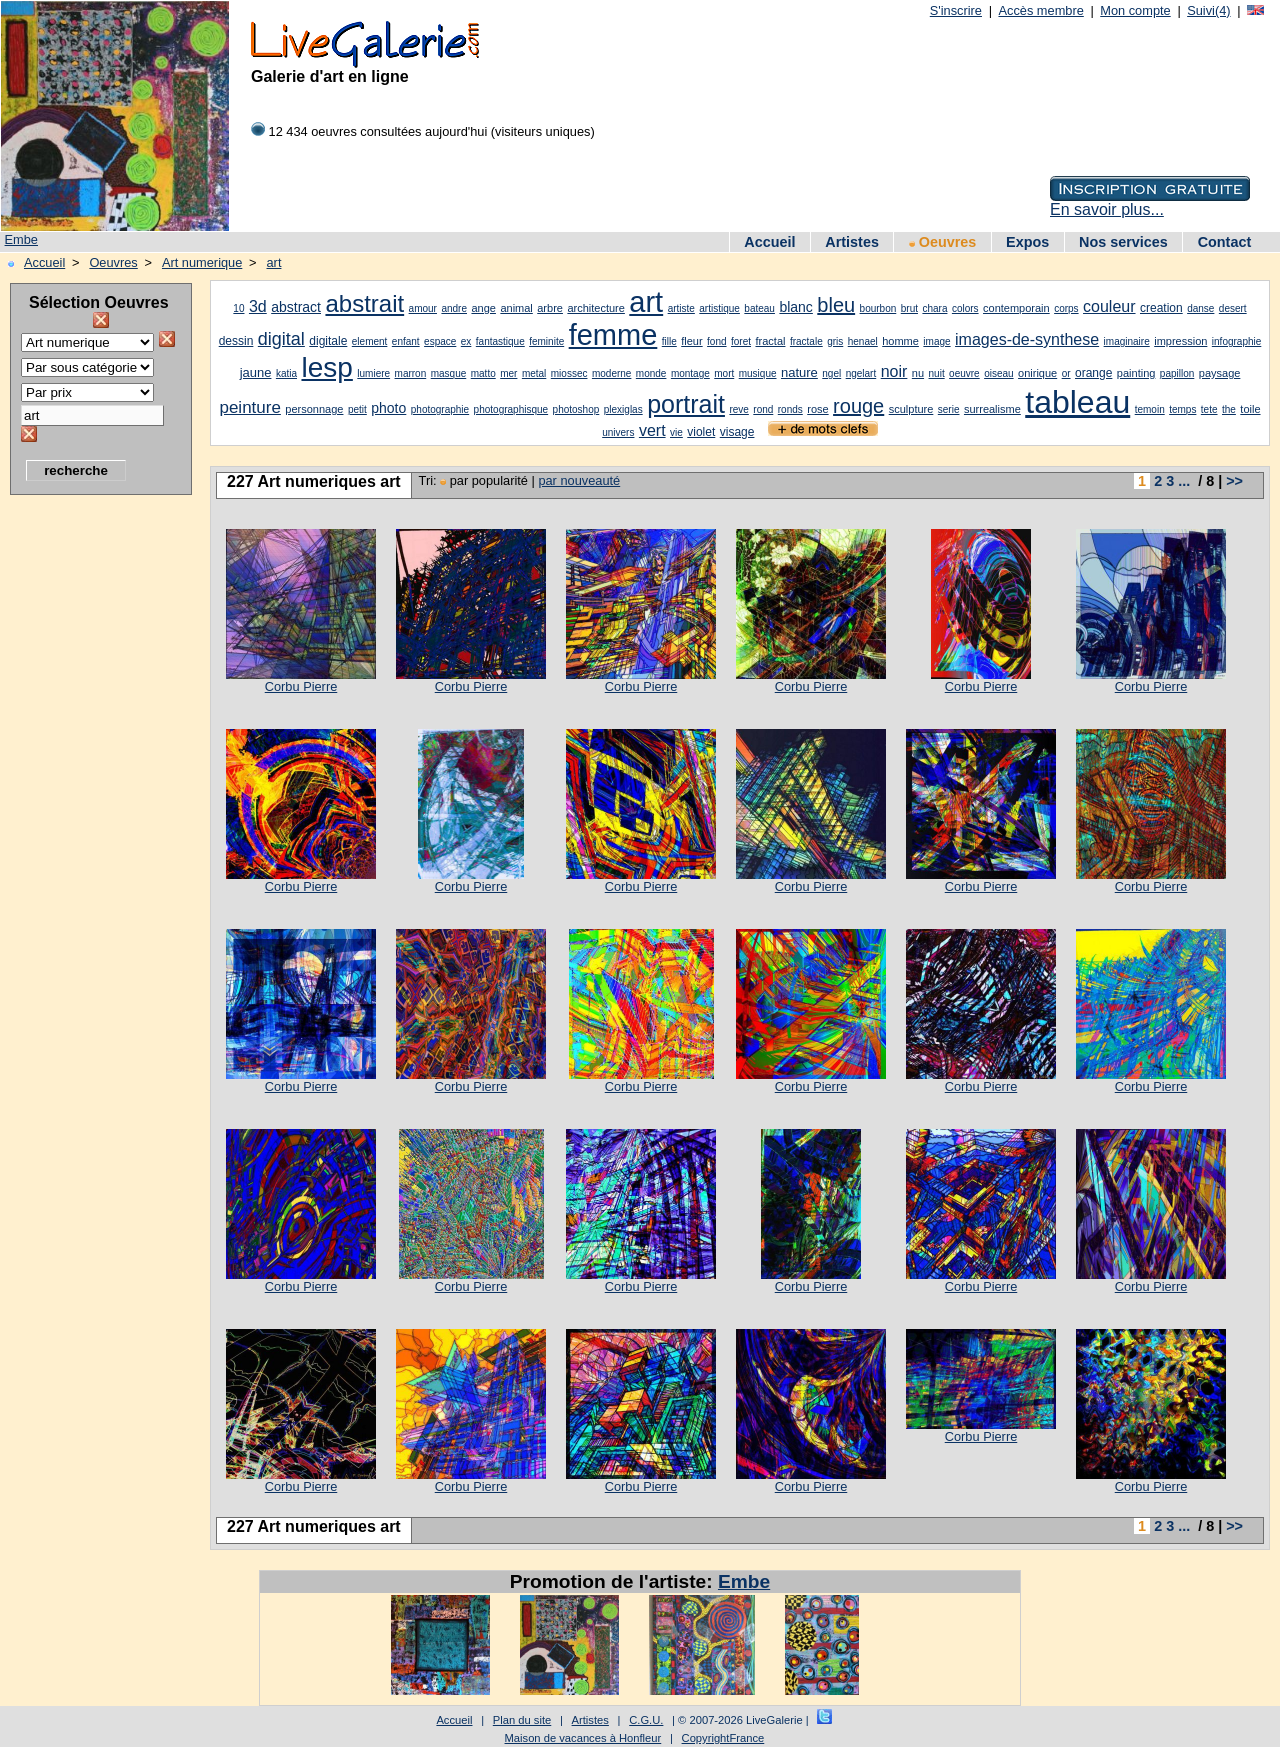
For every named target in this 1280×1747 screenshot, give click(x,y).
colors (965, 308)
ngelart (861, 373)
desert (1233, 308)
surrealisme (992, 409)
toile (1250, 409)
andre (454, 308)
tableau (1077, 402)
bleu (836, 305)
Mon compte (1135, 10)
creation (1161, 308)
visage (737, 432)
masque (449, 373)
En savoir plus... (1107, 209)
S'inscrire (956, 10)
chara (934, 308)
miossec (569, 373)
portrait (686, 404)
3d (258, 306)
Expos (1027, 242)
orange (1093, 373)
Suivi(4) (1208, 10)
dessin (236, 341)
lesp (326, 367)
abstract (296, 307)
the (1229, 409)
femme (613, 335)
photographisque (511, 409)
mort (724, 373)
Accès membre (1040, 10)
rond (763, 409)
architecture (595, 308)
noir (894, 371)
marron (411, 373)
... (1184, 481)
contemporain (1016, 308)
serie (949, 409)
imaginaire (1127, 341)
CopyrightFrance (723, 1738)
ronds (790, 409)
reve (738, 409)
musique (758, 373)
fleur (691, 341)
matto (483, 373)
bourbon (878, 308)
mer (508, 373)
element (370, 341)
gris (835, 341)
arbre (550, 308)
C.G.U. (646, 1720)
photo (388, 408)
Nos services (1123, 242)
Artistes (852, 242)
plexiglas (623, 409)
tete (1209, 409)
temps (1182, 409)
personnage (314, 409)
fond (716, 341)
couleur (1109, 306)
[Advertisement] (90, 805)
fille (669, 341)
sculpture (911, 409)
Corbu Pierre (301, 686)
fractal (770, 341)
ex (466, 341)
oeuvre (964, 373)
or (1066, 373)
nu (918, 373)
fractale (806, 341)
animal (516, 308)
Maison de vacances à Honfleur (583, 1738)
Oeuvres (943, 242)
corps (1066, 308)
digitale (328, 341)
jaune (256, 372)
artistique (719, 308)
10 (238, 308)
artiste (681, 308)
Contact (1225, 242)
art (274, 262)
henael (863, 341)
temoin (1150, 409)
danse (1200, 308)
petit (357, 409)
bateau (759, 308)
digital (281, 339)
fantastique (500, 341)
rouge (858, 406)
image (936, 341)
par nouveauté (579, 480)
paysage (1220, 373)
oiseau (998, 373)
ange (483, 308)
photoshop (576, 409)
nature (799, 372)
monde (651, 373)
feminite (546, 341)
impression (1180, 341)
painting (1136, 373)
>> (1234, 481)
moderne (611, 373)
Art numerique (202, 262)
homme (900, 341)
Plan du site (522, 1720)
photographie (440, 409)
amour (423, 308)
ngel (831, 373)
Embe (21, 239)
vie (676, 432)
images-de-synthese (1027, 339)
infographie (1236, 341)
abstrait (364, 303)
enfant (406, 341)
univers (618, 432)
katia (286, 373)
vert (652, 430)
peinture (249, 407)
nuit (937, 373)
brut (909, 308)
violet (701, 432)
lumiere (373, 373)
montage (690, 373)
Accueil (769, 242)
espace (440, 341)
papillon (1177, 373)
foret (741, 341)
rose (817, 409)
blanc (795, 307)
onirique (1037, 373)
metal (534, 373)
